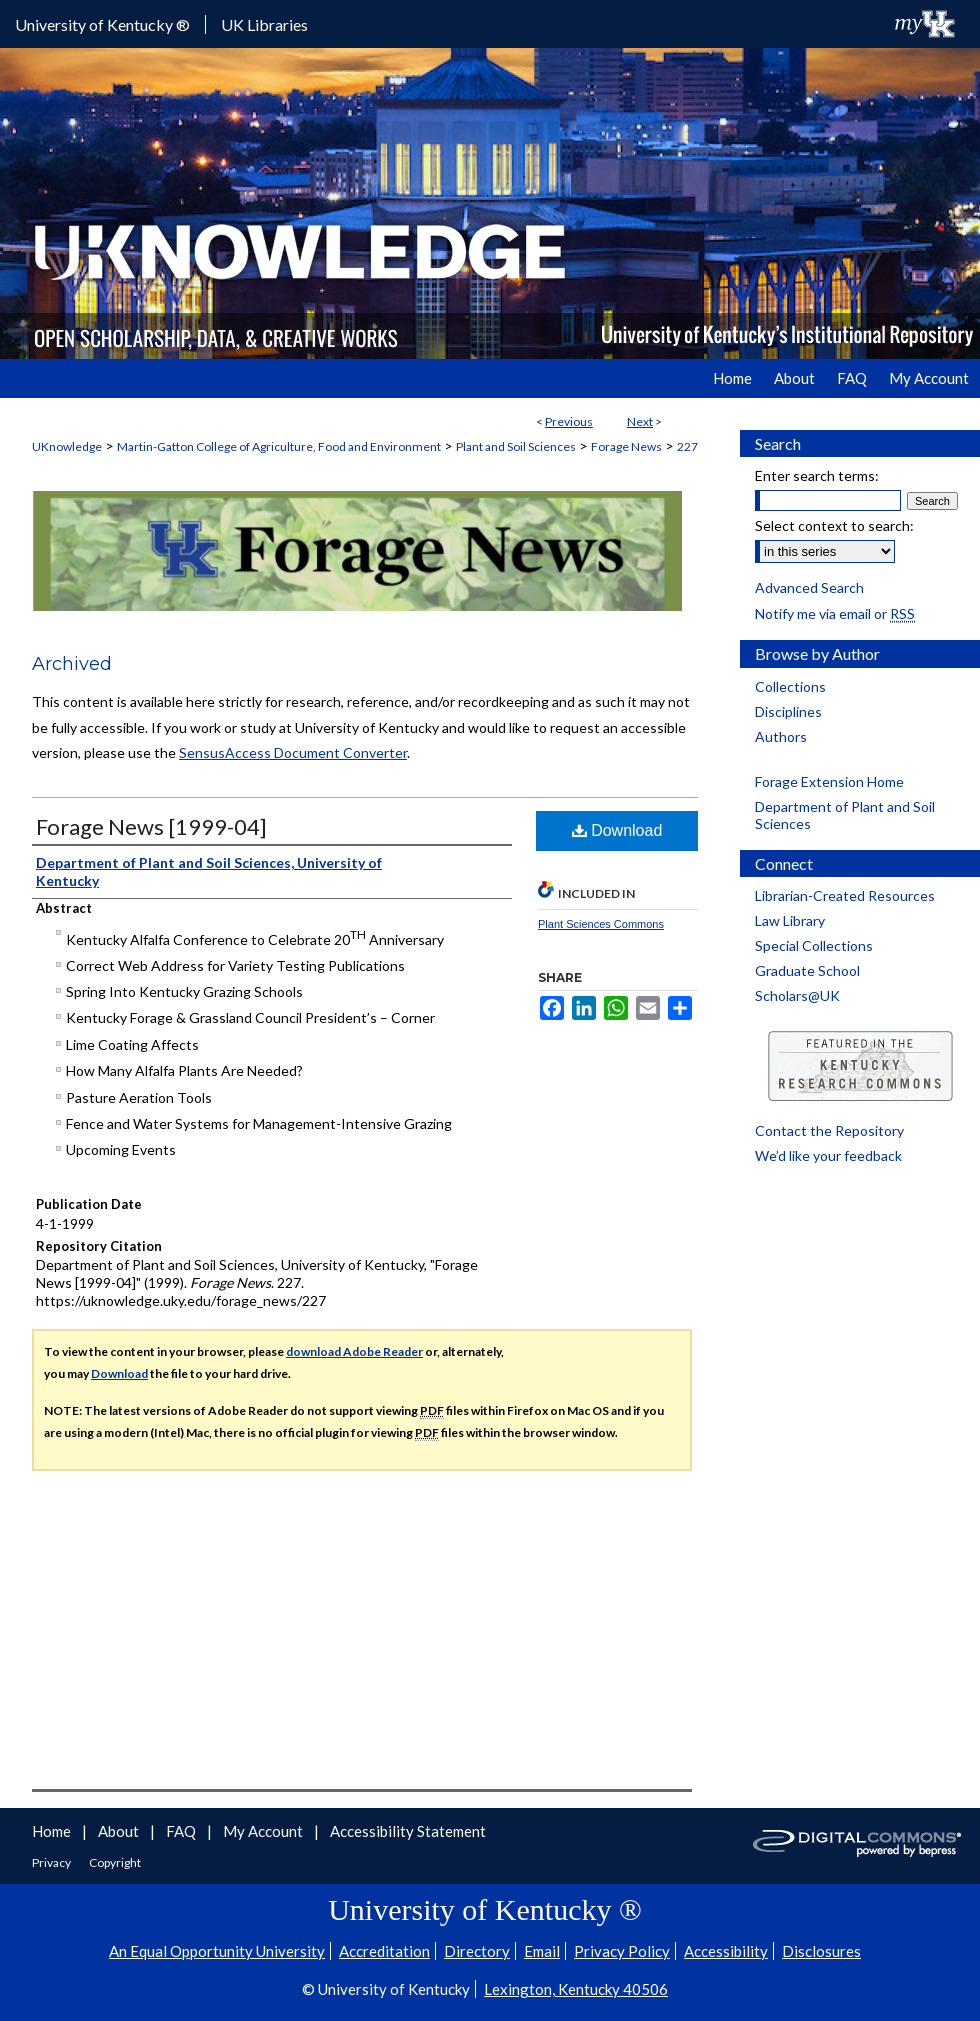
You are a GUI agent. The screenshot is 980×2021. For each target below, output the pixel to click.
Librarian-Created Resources (845, 895)
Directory (477, 1951)
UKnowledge (67, 446)
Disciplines (788, 711)
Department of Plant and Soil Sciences (845, 815)
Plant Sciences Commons (601, 924)
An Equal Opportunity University (217, 1951)
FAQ (182, 1831)
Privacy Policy (622, 1951)
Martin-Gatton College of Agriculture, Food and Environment (279, 446)
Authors (781, 736)
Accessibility (726, 1951)
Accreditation (384, 1951)
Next (640, 421)
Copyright (115, 1862)
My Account (264, 1831)
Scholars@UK (797, 995)
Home (53, 1831)
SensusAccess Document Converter (293, 752)
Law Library (790, 920)
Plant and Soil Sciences (516, 446)
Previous (569, 421)
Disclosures (821, 1951)
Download (617, 830)
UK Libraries (264, 24)
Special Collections (814, 945)
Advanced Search (809, 587)
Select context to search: (834, 525)
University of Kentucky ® (102, 24)
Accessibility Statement (408, 1831)
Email (542, 1951)
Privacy (52, 1862)
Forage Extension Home (829, 781)
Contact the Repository (829, 1130)
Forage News (626, 446)
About (120, 1831)
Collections (790, 686)
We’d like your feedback (828, 1155)
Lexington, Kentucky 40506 (576, 1989)
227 (687, 446)
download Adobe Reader (354, 1351)
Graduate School (807, 970)
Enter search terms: (817, 475)
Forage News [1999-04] (151, 826)
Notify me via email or (835, 613)
